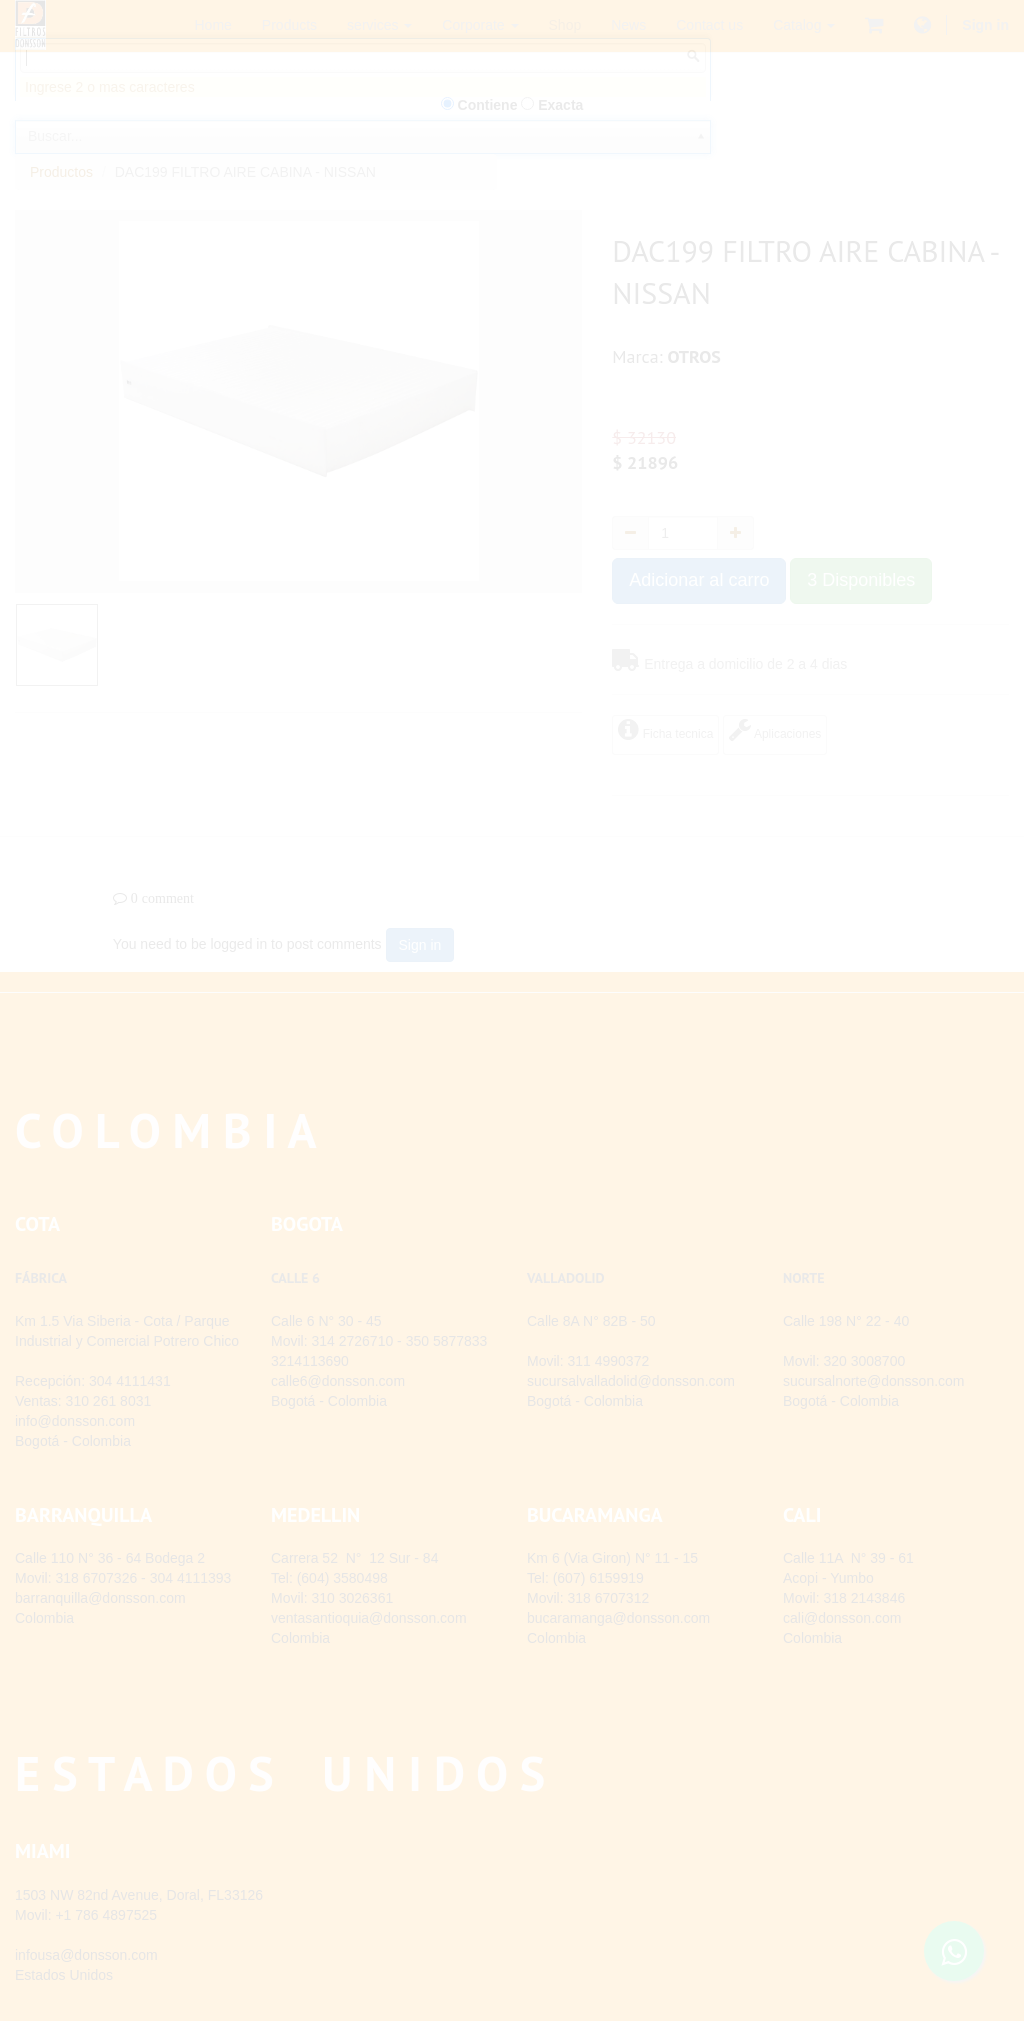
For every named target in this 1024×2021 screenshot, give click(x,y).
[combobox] (363, 168)
